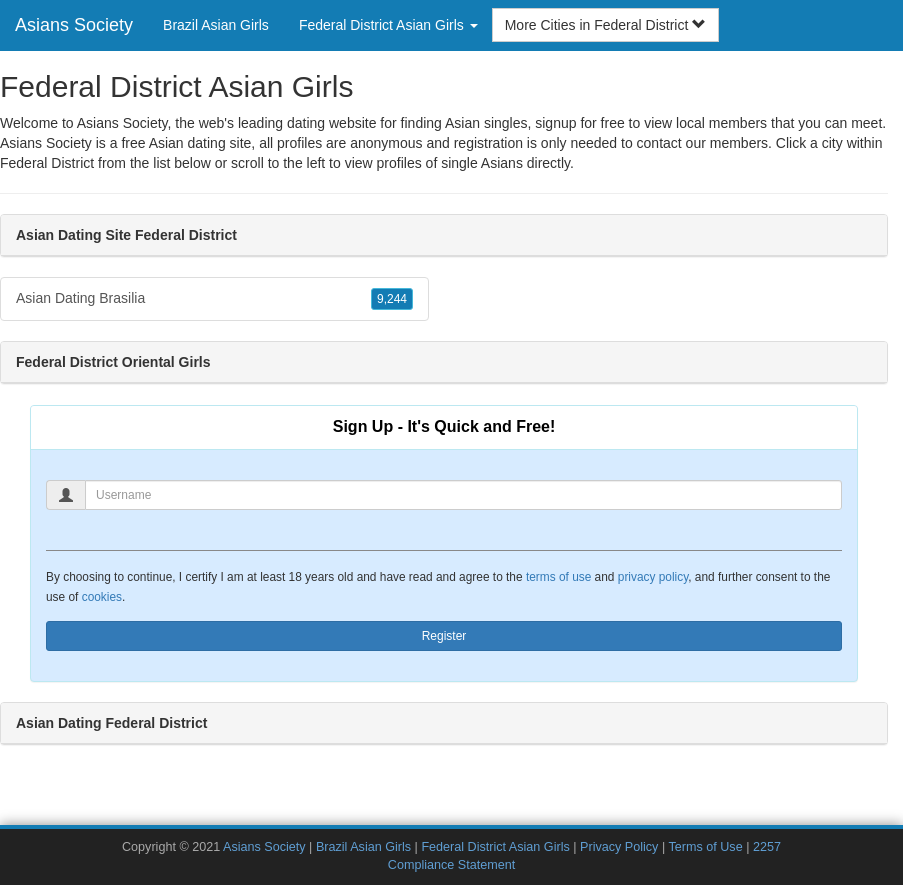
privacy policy (653, 577)
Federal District (47, 163)
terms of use (558, 577)
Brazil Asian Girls (216, 25)
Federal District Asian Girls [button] (388, 25)
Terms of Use (705, 847)
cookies (102, 597)
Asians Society (74, 25)
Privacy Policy (619, 847)
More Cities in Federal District (606, 25)
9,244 (392, 299)
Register (444, 636)
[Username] (463, 495)
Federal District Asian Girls (495, 847)
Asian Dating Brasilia (214, 299)
